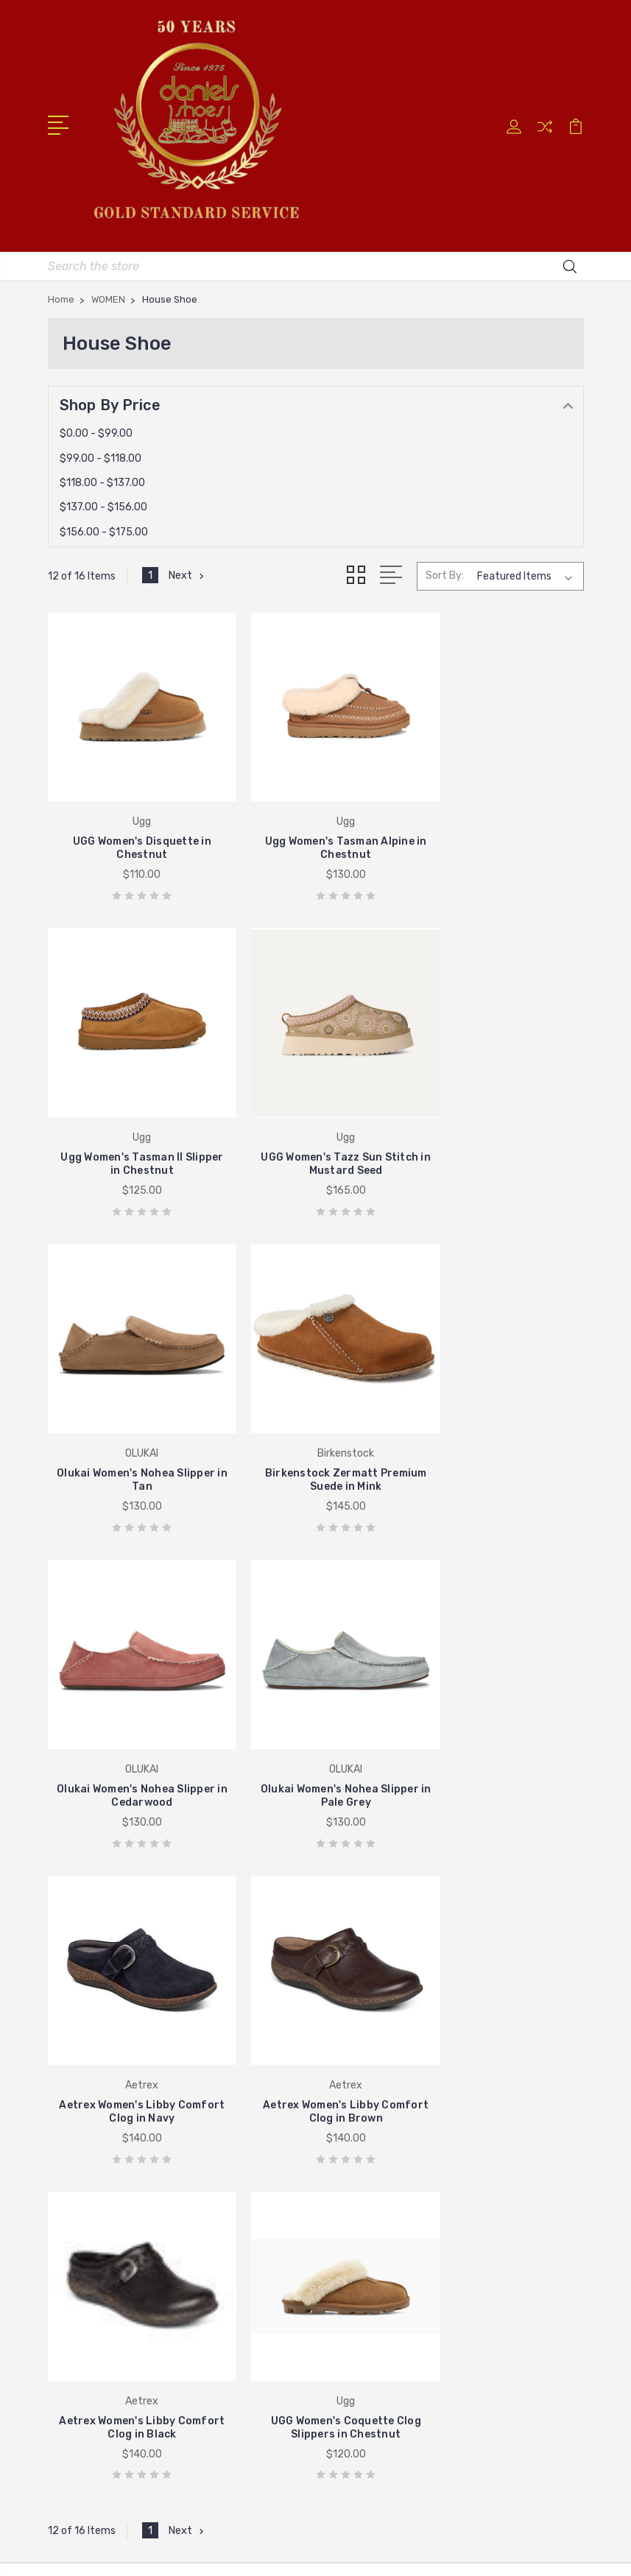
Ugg (69, 2229)
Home (349, 1909)
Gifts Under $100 (377, 2207)
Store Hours (364, 1931)
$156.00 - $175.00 (104, 529)
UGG (345, 1953)
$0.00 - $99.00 (96, 431)
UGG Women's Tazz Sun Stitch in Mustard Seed (132, 1121)
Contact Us (363, 2042)
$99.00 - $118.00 (100, 455)
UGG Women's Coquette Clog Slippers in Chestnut (499, 1712)
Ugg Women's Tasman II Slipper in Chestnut (499, 826)
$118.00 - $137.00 (102, 480)
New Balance (366, 1975)
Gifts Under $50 (375, 2229)
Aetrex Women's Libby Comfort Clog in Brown (132, 1712)
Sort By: (445, 573)
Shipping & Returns (382, 2020)
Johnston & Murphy (109, 2162)
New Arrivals (364, 2118)
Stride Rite (85, 2185)
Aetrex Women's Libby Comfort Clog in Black (315, 1712)
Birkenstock (88, 2207)
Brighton (80, 2118)
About (349, 1998)
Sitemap (445, 2527)
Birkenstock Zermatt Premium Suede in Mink (499, 1121)
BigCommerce (377, 2527)
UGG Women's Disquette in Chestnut (132, 826)
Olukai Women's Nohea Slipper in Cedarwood (132, 1416)
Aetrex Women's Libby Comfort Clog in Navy (499, 1416)
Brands (352, 2140)
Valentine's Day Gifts (387, 2185)
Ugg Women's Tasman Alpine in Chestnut (315, 826)
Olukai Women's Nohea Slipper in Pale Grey (315, 1416)
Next (187, 573)
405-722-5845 (108, 1905)
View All (78, 2251)
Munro (349, 2162)
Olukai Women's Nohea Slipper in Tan (315, 1121)
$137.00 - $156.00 (103, 505)
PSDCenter (375, 2552)
